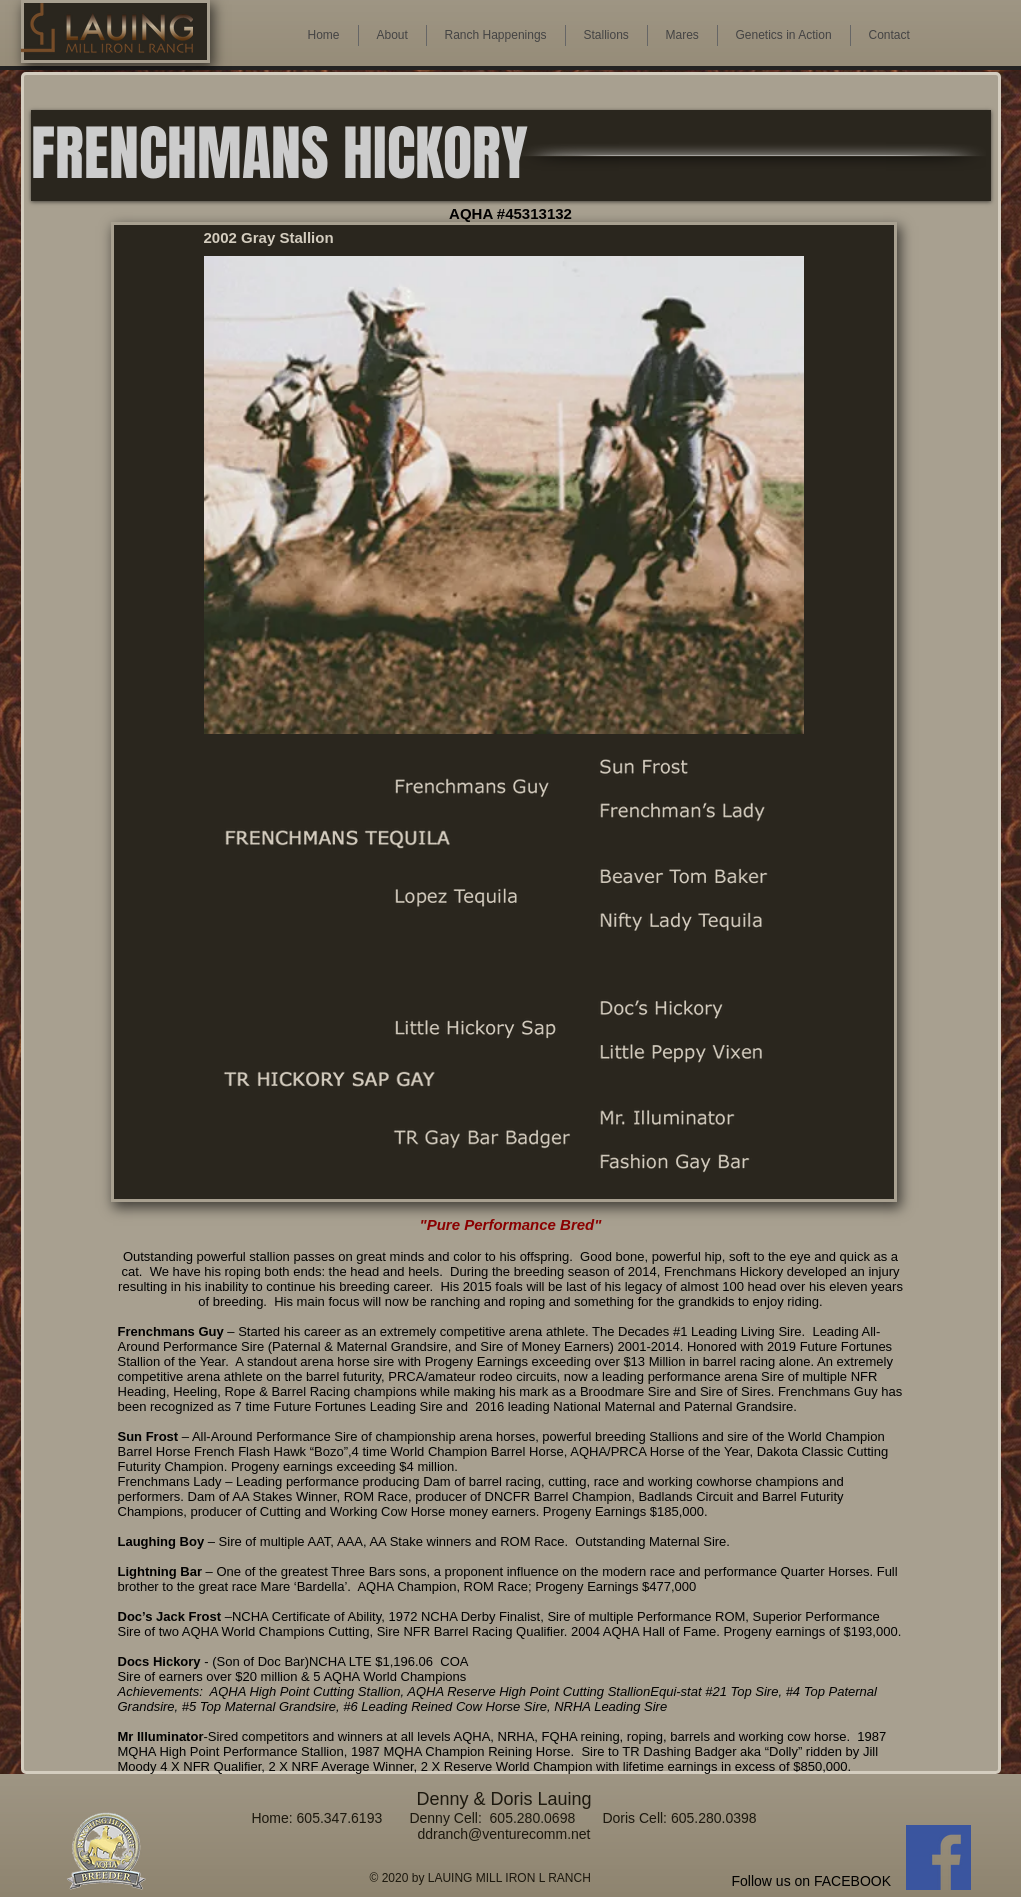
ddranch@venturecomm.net (504, 1834)
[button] (682, 35)
